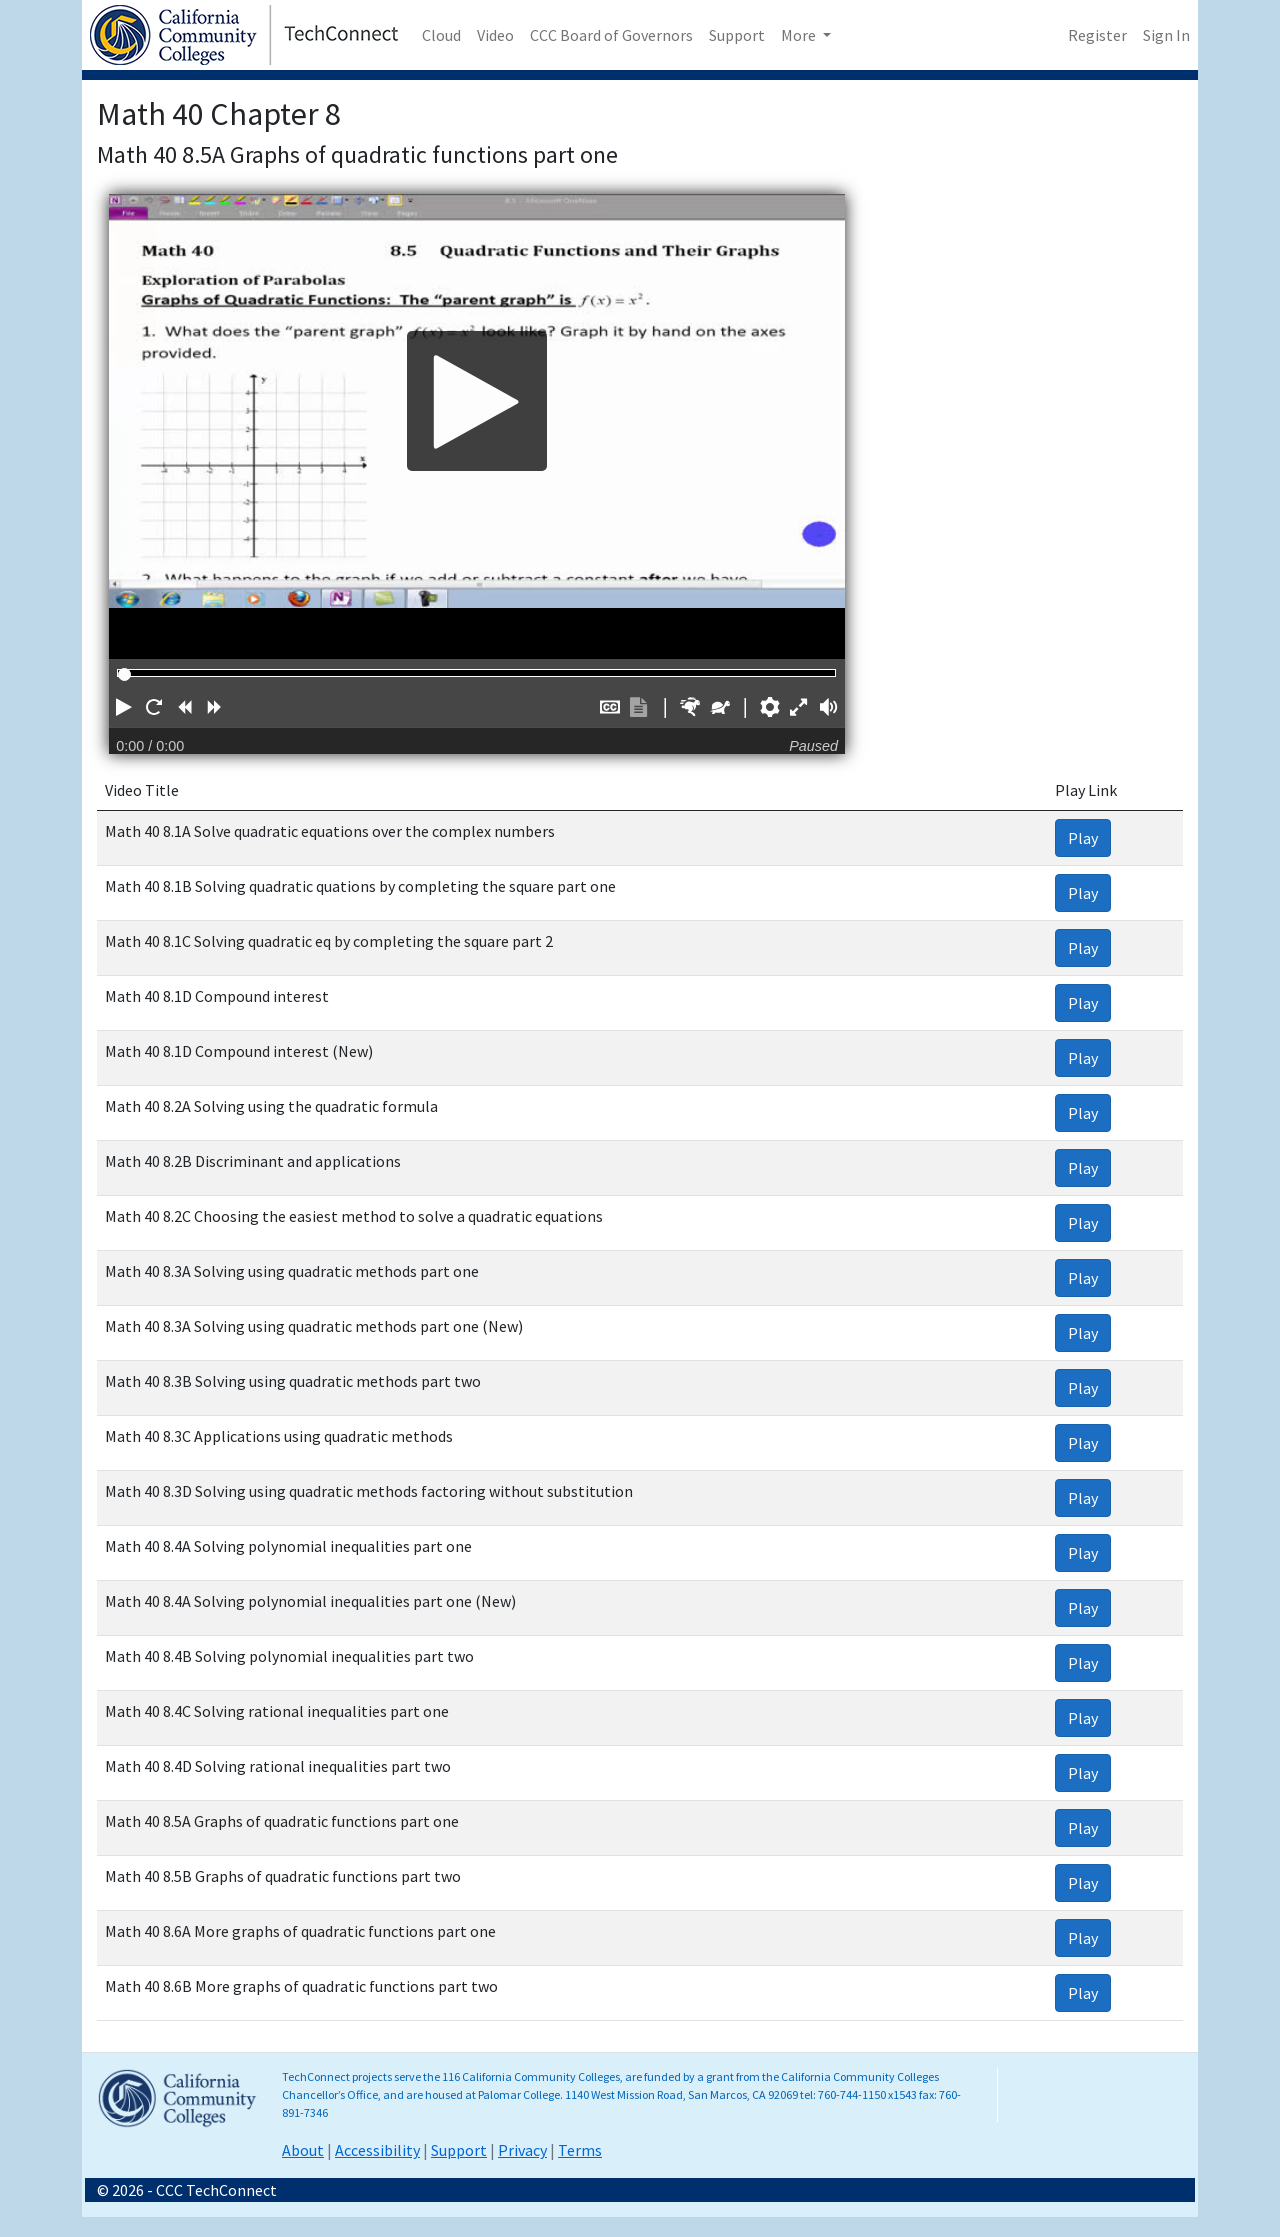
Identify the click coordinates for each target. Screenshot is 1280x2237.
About (303, 2150)
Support (737, 35)
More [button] (800, 35)
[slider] (124, 674)
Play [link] (1083, 838)
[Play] (477, 401)
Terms (580, 2150)
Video (495, 35)
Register (1097, 35)
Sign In (1166, 35)
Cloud (441, 35)
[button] (124, 707)
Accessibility (377, 2150)
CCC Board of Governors (611, 35)
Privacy (522, 2150)
